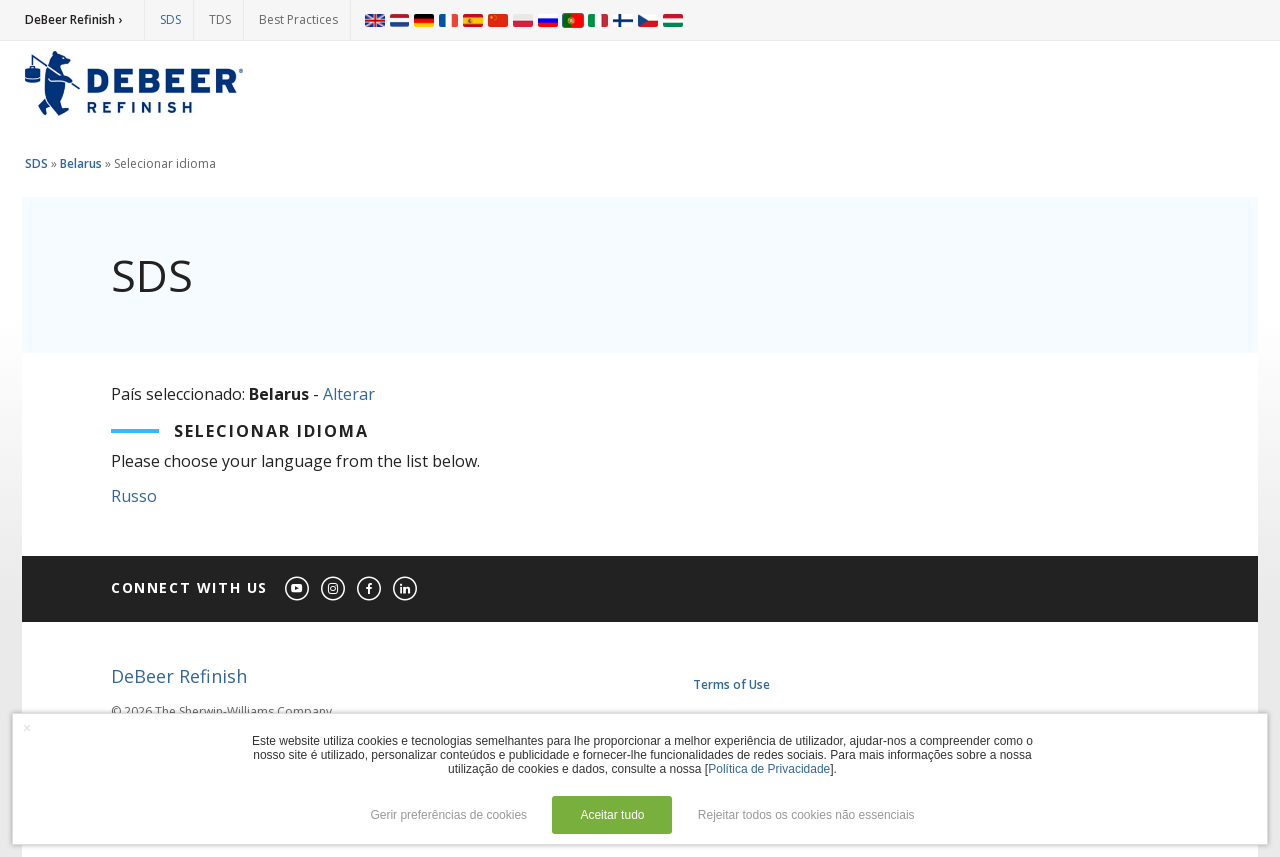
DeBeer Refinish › (73, 19)
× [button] (27, 728)
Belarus (81, 163)
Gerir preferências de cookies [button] (448, 815)
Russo (134, 496)
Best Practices (298, 19)
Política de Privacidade (769, 769)
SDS (170, 19)
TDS (220, 19)
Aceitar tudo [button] (612, 815)
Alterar (349, 394)
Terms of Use (731, 684)
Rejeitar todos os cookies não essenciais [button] (806, 815)
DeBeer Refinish (179, 676)
